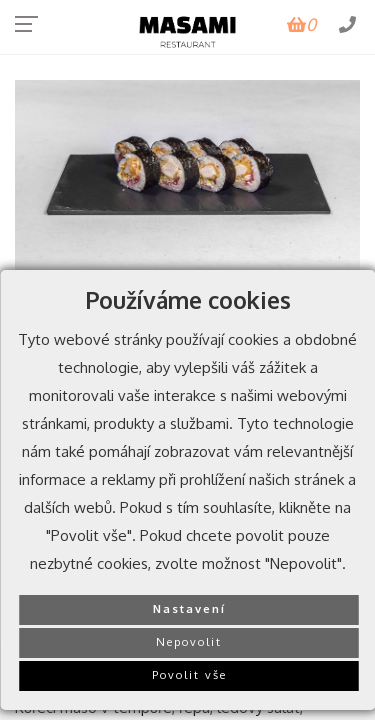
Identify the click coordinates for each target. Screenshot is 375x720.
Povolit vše (189, 674)
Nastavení (189, 608)
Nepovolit (189, 641)
